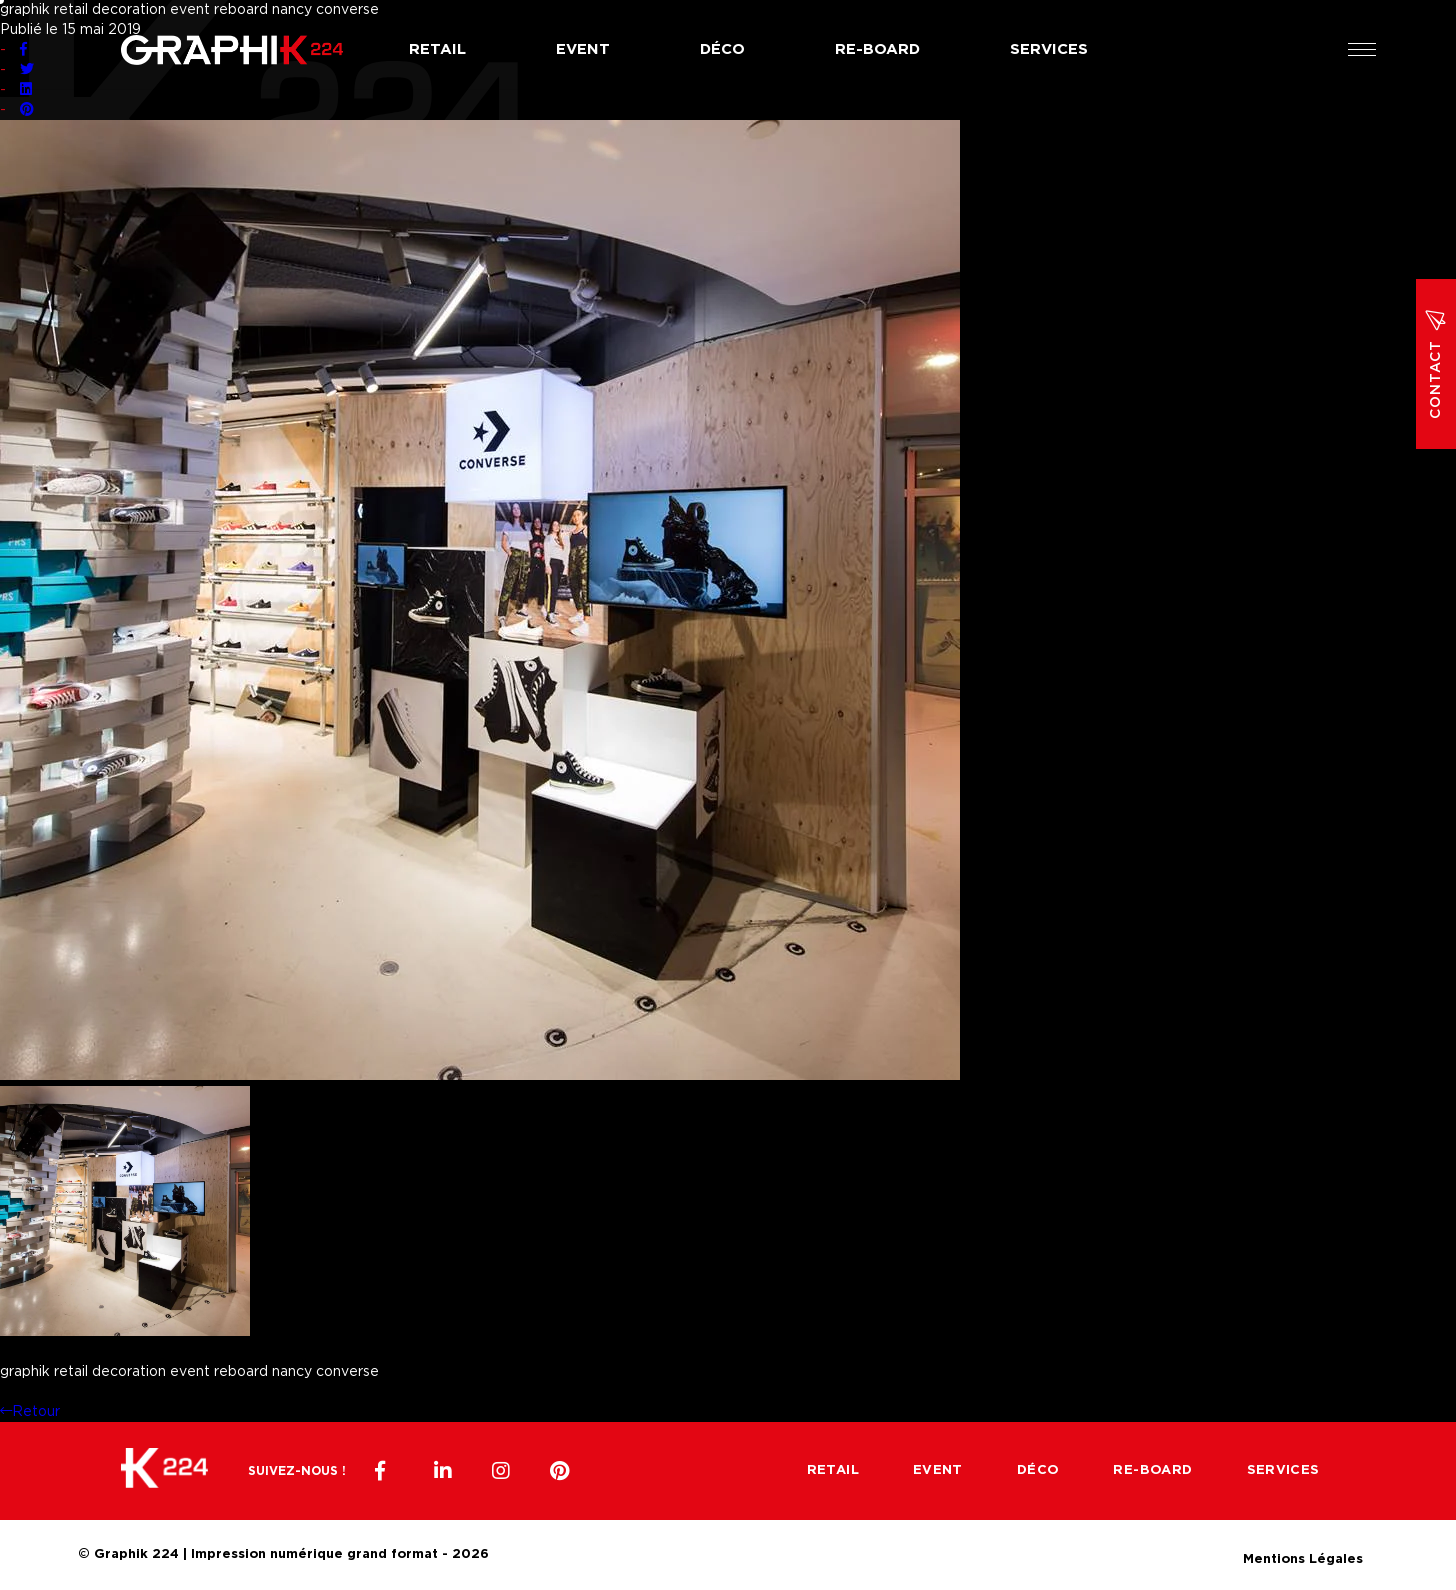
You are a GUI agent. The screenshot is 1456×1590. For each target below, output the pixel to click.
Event (583, 49)
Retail (437, 49)
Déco (722, 49)
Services (1049, 49)
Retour (30, 1412)
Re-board (877, 49)
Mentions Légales (1303, 1556)
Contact (1436, 364)
